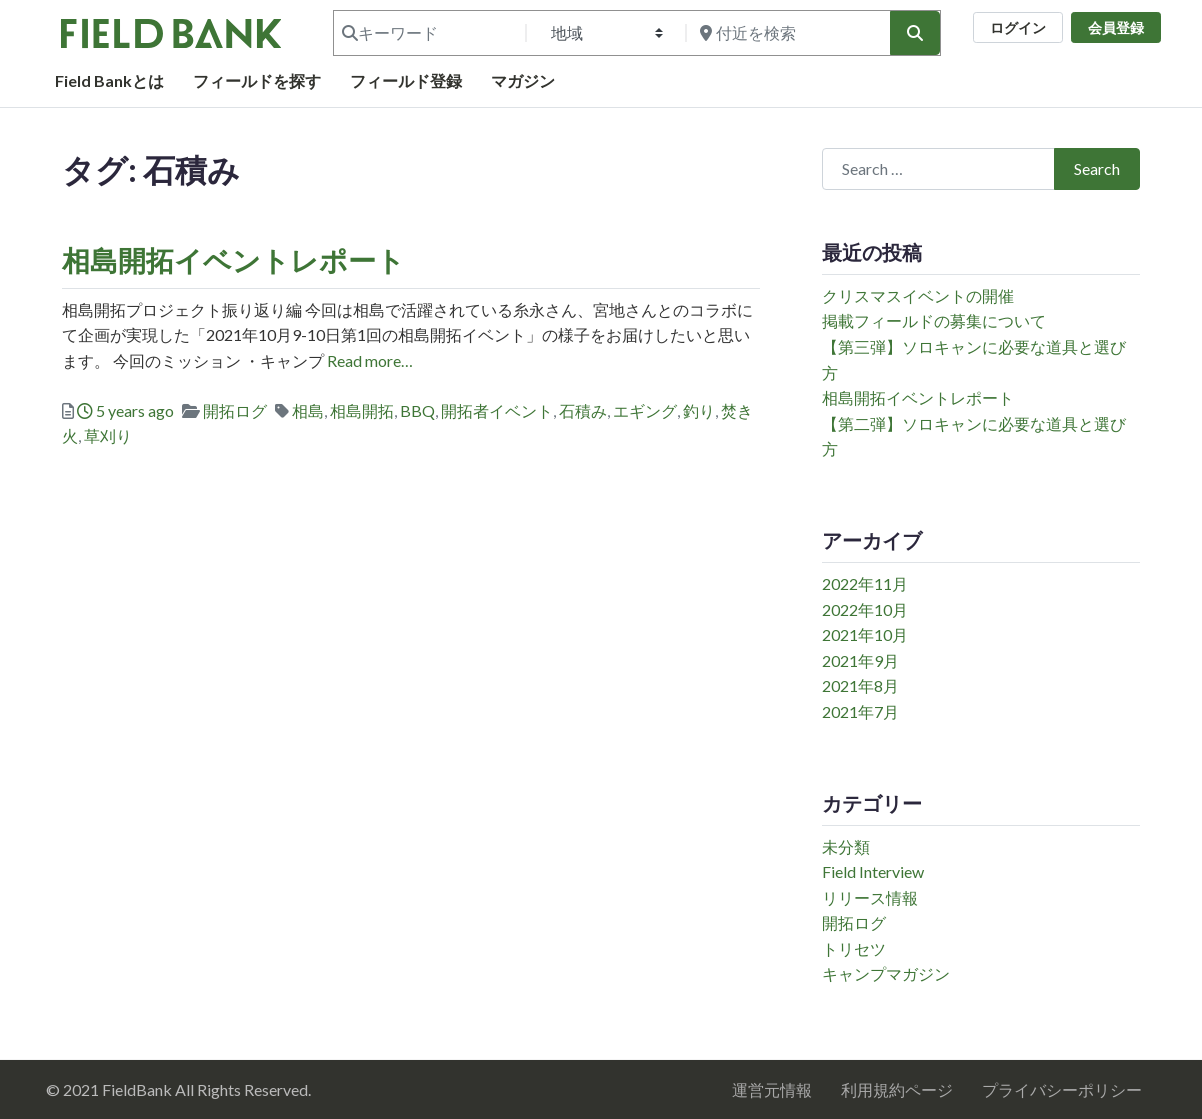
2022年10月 (865, 609)
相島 (308, 410)
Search (1097, 168)
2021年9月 (860, 660)
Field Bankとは (109, 80)
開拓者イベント (497, 410)
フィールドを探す (257, 80)
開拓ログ (235, 410)
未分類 (846, 846)
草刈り (108, 435)
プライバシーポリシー (1062, 1089)
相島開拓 (362, 410)
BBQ (417, 410)
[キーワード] (428, 33)
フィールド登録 (406, 80)
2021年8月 (860, 685)
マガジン (523, 80)
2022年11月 (865, 583)
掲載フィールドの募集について (934, 320)
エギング (645, 410)
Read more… (368, 360)
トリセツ (854, 948)
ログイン (1018, 27)
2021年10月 (865, 634)
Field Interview (873, 871)
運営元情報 (772, 1089)
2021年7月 (860, 711)
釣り (699, 410)
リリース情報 (870, 897)
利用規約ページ (897, 1089)
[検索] (915, 33)
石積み (583, 410)
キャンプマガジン (886, 973)
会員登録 (1116, 27)
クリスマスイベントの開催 (918, 295)
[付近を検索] (786, 33)
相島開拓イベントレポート (233, 260)
